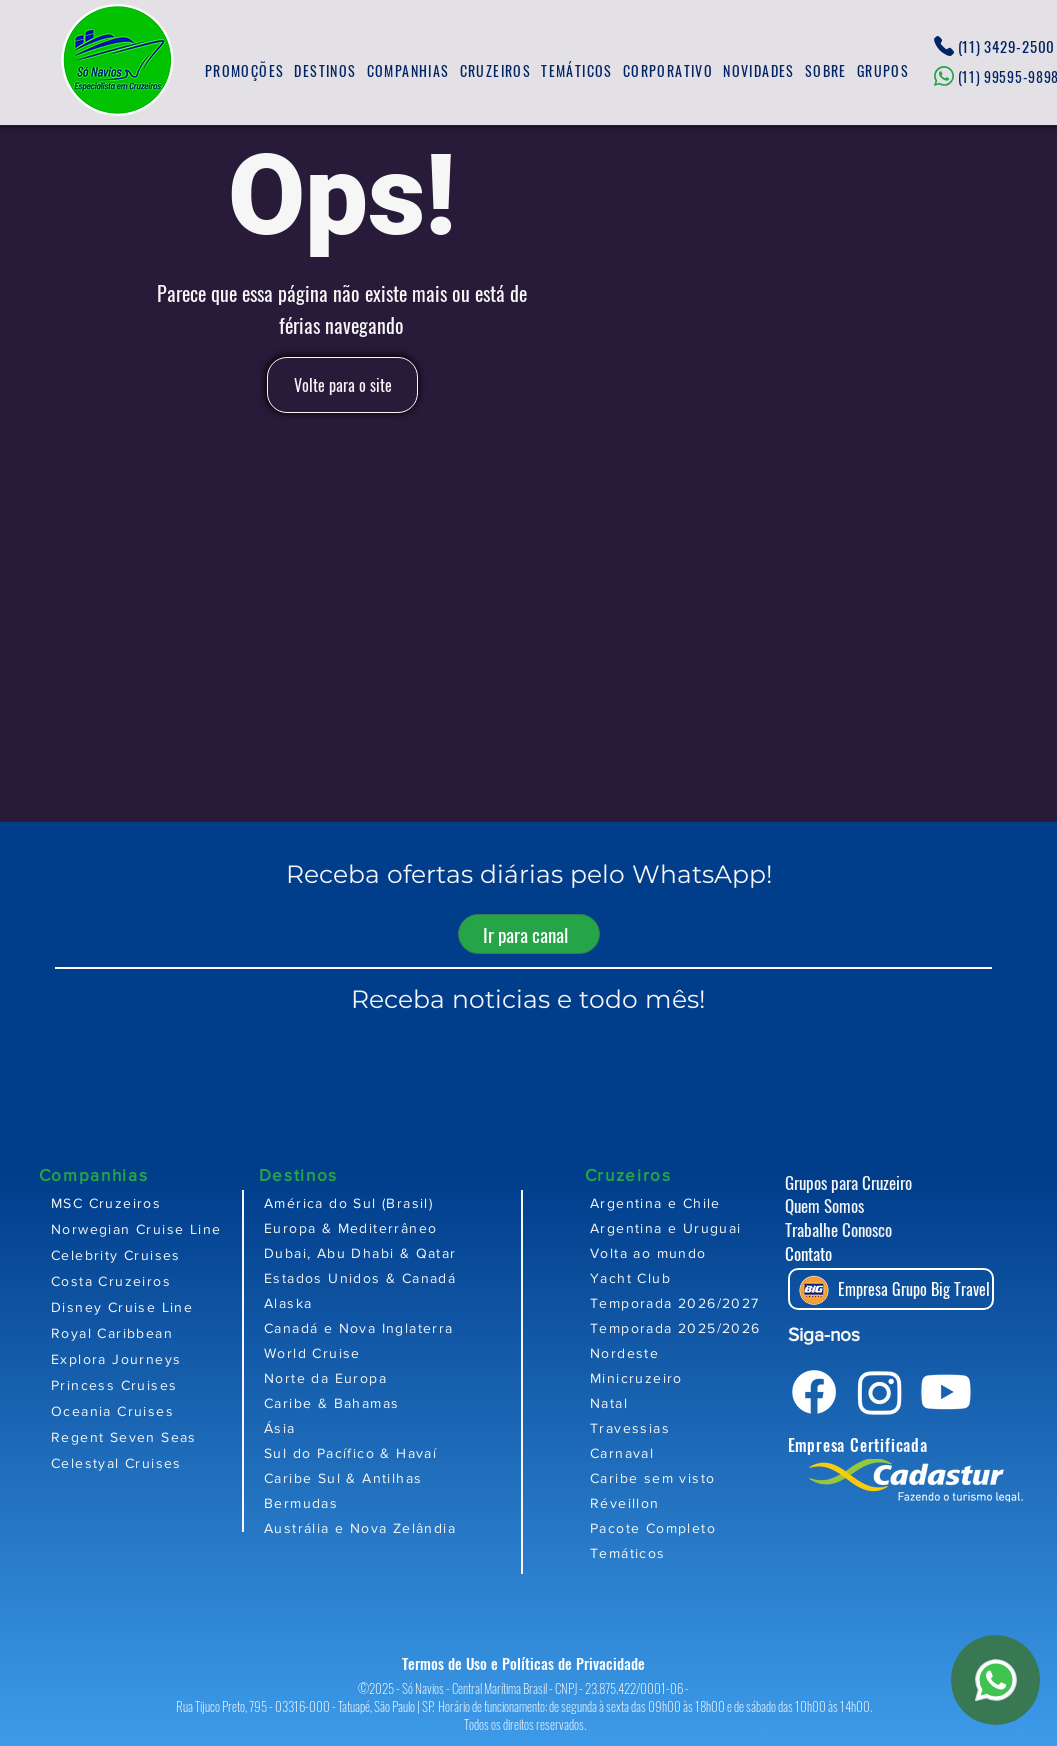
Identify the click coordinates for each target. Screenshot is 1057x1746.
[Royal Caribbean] (145, 1333)
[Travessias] (706, 1427)
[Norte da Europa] (422, 1377)
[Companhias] (110, 1174)
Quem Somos (824, 1205)
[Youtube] (946, 1392)
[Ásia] (422, 1427)
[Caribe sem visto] (706, 1477)
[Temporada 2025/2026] (706, 1327)
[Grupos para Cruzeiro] (867, 1182)
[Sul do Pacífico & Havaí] (422, 1452)
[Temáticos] (706, 1552)
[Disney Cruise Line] (145, 1307)
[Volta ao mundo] (706, 1252)
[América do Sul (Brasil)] (422, 1202)
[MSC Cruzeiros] (145, 1203)
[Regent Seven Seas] (145, 1437)
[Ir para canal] (529, 934)
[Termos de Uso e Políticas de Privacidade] (529, 1663)
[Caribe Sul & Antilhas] (422, 1477)
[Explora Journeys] (145, 1359)
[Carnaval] (706, 1452)
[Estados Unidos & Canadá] (422, 1277)
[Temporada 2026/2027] (706, 1302)
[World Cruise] (422, 1352)
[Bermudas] (422, 1502)
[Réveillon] (706, 1502)
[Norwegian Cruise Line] (145, 1229)
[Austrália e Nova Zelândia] (422, 1527)
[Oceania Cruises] (145, 1411)
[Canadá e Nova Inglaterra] (422, 1327)
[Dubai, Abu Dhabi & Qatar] (422, 1252)
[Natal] (706, 1402)
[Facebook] (814, 1392)
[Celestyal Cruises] (145, 1463)
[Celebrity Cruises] (145, 1255)
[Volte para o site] (342, 385)
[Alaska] (422, 1302)
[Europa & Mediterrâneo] (422, 1227)
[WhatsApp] (995, 1680)
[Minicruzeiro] (706, 1377)
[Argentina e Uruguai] (706, 1227)
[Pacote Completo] (706, 1527)
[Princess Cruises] (145, 1385)
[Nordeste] (706, 1352)
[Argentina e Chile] (706, 1202)
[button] (325, 71)
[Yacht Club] (706, 1277)
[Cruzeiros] (656, 1174)
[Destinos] (330, 1174)
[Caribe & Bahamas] (422, 1402)
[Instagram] (880, 1392)
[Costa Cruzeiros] (145, 1281)
